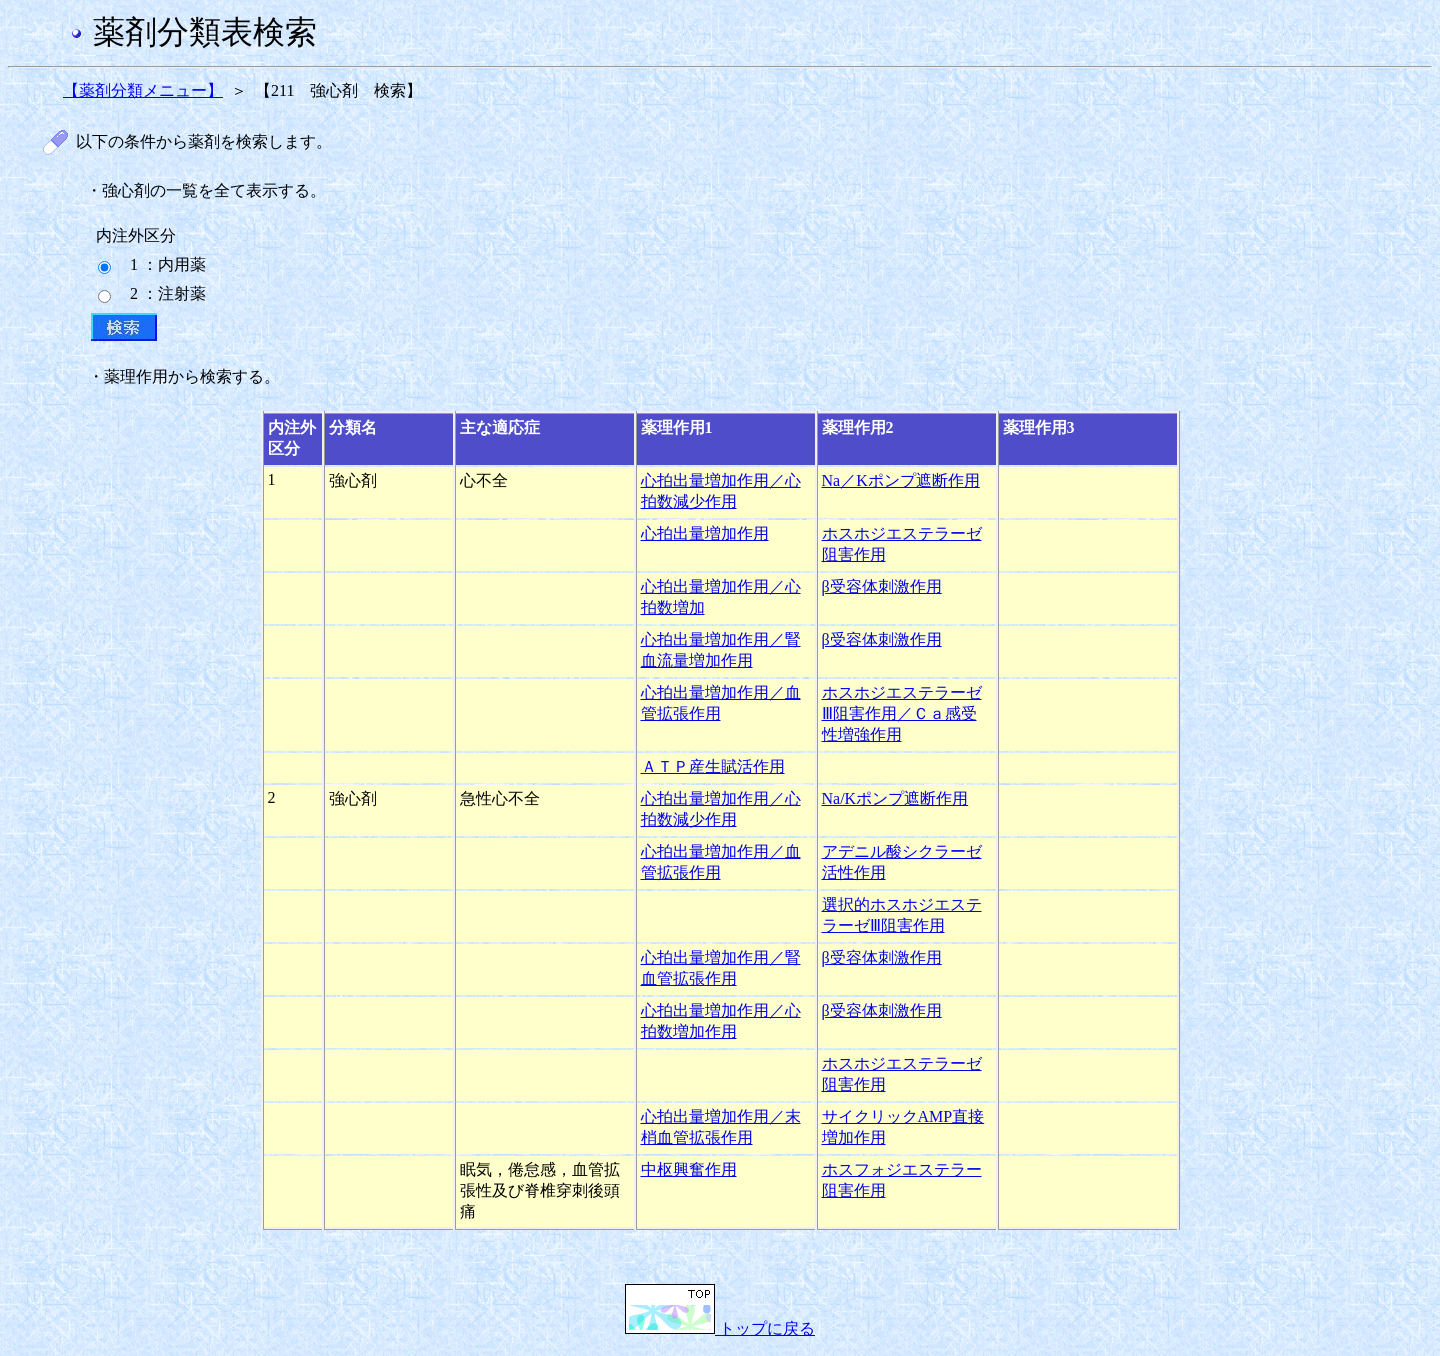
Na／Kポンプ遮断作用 (901, 480)
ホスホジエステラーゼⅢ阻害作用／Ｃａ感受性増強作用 (902, 713)
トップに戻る (720, 1328)
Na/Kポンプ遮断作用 (895, 798)
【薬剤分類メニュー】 (143, 90)
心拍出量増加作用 (705, 533)
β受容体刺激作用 (882, 586)
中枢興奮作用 (689, 1169)
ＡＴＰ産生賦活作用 (713, 766)
